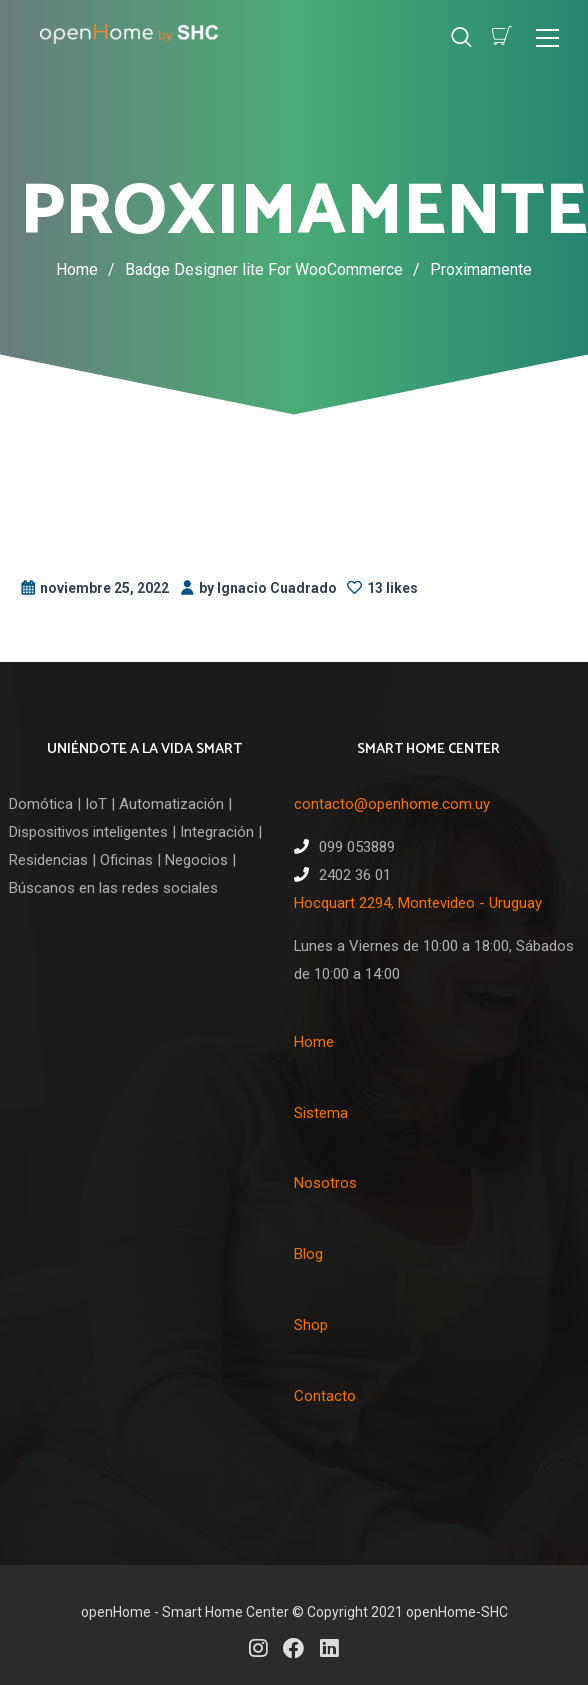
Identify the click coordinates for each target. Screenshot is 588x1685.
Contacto (325, 1396)
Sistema (321, 1113)
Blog (308, 1254)
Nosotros (325, 1183)
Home (77, 269)
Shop (311, 1325)
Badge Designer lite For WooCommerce (277, 269)
